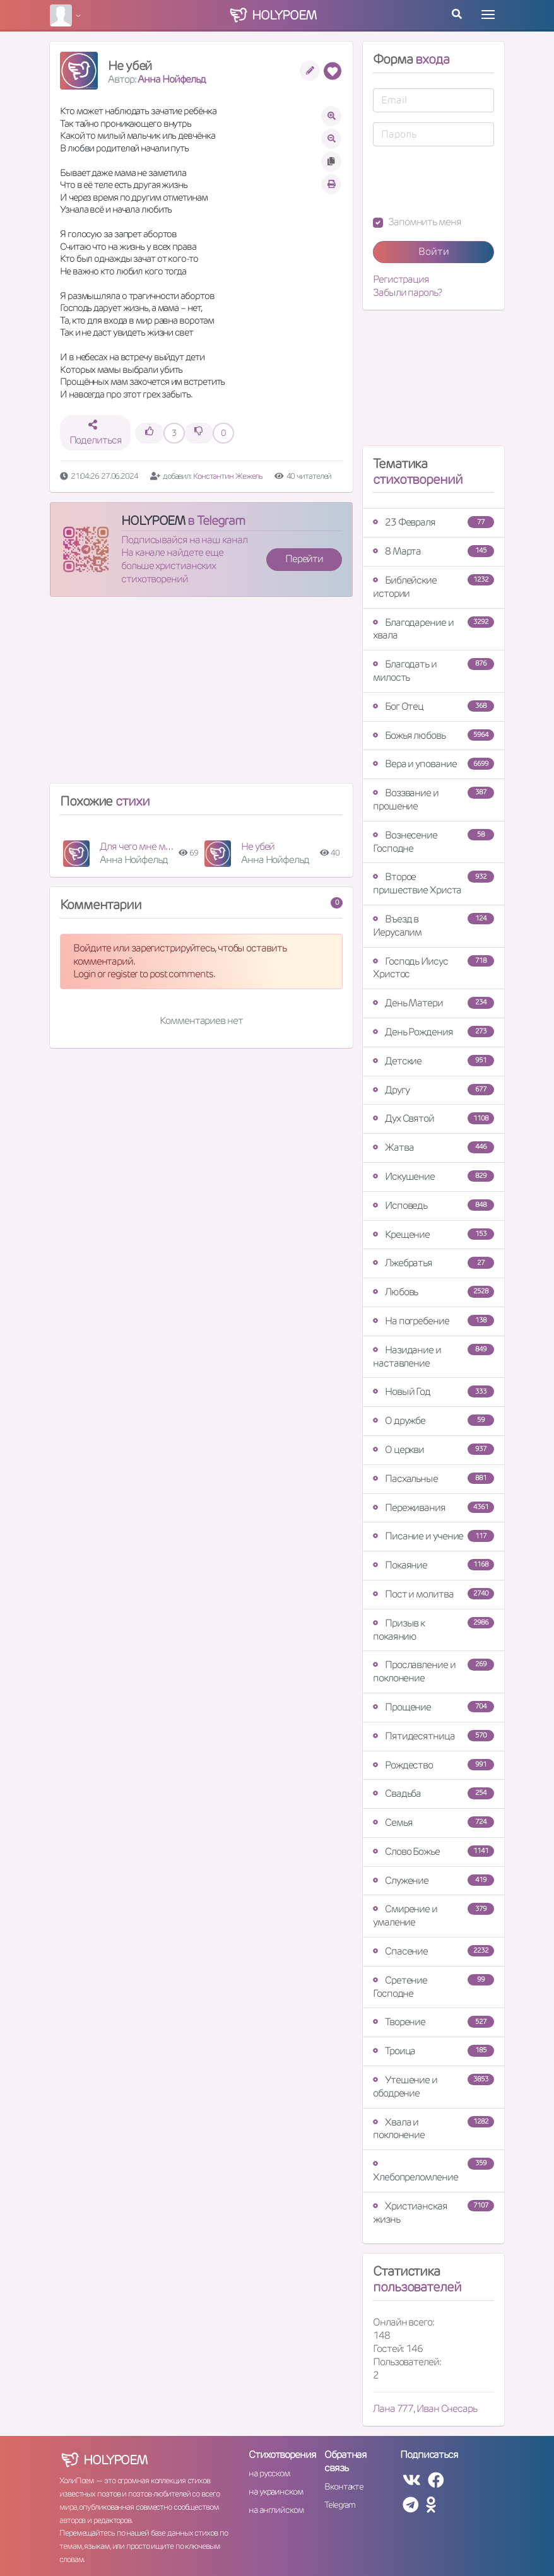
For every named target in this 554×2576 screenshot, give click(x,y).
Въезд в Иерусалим (433, 925)
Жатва (433, 1147)
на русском (269, 2473)
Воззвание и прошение (433, 799)
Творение (433, 2021)
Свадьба (433, 1793)
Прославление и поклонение (433, 1671)
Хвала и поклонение (433, 2128)
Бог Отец (433, 706)
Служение (433, 1880)
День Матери (433, 1002)
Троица (433, 2050)
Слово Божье (433, 1851)
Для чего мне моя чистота (156, 846)
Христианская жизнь (433, 2212)
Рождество (433, 1765)
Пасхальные (433, 1478)
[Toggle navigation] (488, 14)
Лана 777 (393, 2408)
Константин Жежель (227, 476)
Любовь (433, 1291)
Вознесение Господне (433, 841)
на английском (276, 2509)
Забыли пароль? (407, 292)
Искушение (433, 1176)
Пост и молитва (433, 1594)
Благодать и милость (433, 670)
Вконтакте (343, 2486)
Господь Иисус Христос (433, 968)
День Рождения (433, 1031)
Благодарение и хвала (433, 629)
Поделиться (95, 433)
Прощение (433, 1707)
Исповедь (433, 1205)
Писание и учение (433, 1536)
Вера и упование (433, 763)
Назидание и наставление (433, 1356)
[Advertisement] (201, 695)
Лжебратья (433, 1262)
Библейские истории (433, 586)
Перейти (304, 558)
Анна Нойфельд (172, 79)
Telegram (339, 2504)
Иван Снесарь (446, 2408)
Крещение (433, 1234)
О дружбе (433, 1420)
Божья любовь (433, 735)
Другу (433, 1090)
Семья (433, 1822)
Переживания (433, 1507)
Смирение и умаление (433, 1915)
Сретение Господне (433, 1986)
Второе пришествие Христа (433, 883)
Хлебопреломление (433, 2171)
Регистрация (401, 279)
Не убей (257, 846)
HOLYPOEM (153, 520)
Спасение (433, 1951)
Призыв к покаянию (433, 1629)
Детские (433, 1060)
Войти (433, 251)
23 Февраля (433, 522)
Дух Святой (433, 1118)
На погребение (433, 1320)
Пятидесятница (433, 1736)
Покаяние (433, 1565)
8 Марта (433, 551)
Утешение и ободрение (433, 2086)
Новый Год (433, 1391)
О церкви (433, 1449)
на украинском (276, 2491)
